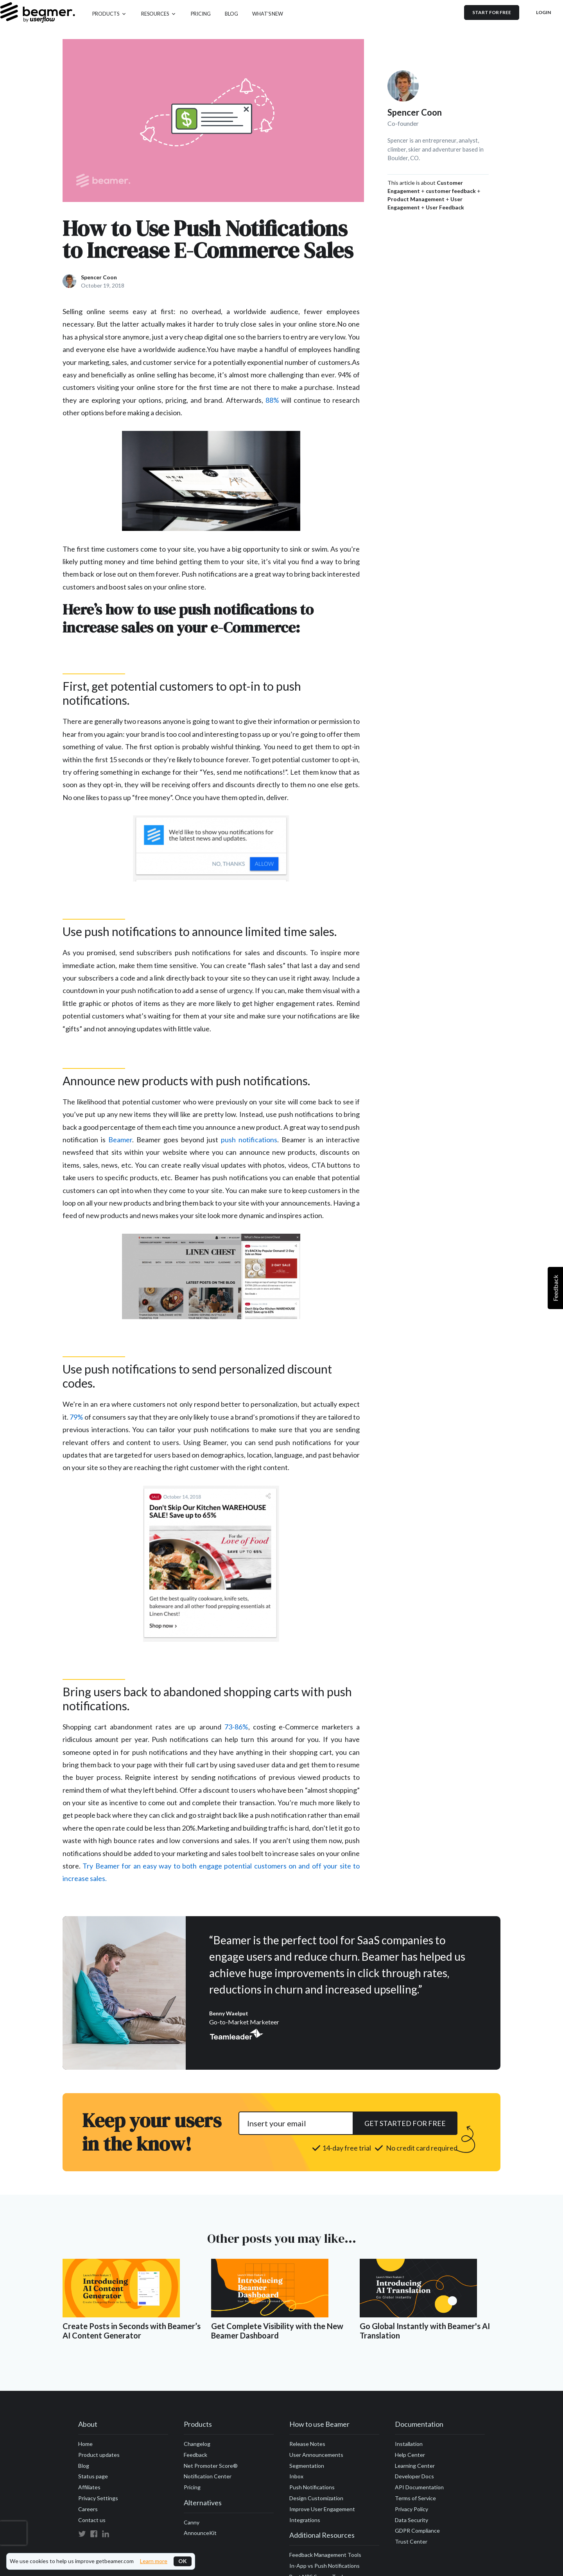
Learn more (153, 2561)
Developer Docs (414, 2476)
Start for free (491, 12)
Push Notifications (312, 2487)
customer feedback (451, 191)
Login (543, 12)
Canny (191, 2522)
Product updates (99, 2454)
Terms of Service (415, 2498)
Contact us (92, 2520)
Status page (93, 2476)
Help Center (410, 2454)
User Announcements (316, 2454)
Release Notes (307, 2443)
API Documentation (419, 2487)
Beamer (120, 1139)
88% (272, 400)
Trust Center (411, 2541)
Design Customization (316, 2498)
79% (76, 1417)
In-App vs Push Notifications (324, 2565)
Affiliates (89, 2487)
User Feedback (445, 207)
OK (182, 2561)
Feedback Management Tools (325, 2554)
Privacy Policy (411, 2509)
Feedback (195, 2454)
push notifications (249, 1139)
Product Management (416, 199)
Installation (409, 2443)
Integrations (304, 2520)
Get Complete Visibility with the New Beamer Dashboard (277, 2330)
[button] (110, 12)
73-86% (236, 1726)
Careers (88, 2509)
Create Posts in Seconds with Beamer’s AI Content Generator (132, 2330)
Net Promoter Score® (211, 2465)
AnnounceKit (200, 2533)
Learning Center (415, 2465)
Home (85, 2443)
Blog (83, 2465)
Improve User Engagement (322, 2509)
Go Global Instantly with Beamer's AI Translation (425, 2330)
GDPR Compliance (417, 2530)
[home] (37, 12)
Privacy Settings (98, 2498)
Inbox (296, 2476)
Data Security (411, 2520)
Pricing (192, 2487)
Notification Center (207, 2476)
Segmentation (306, 2465)
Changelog (197, 2443)
